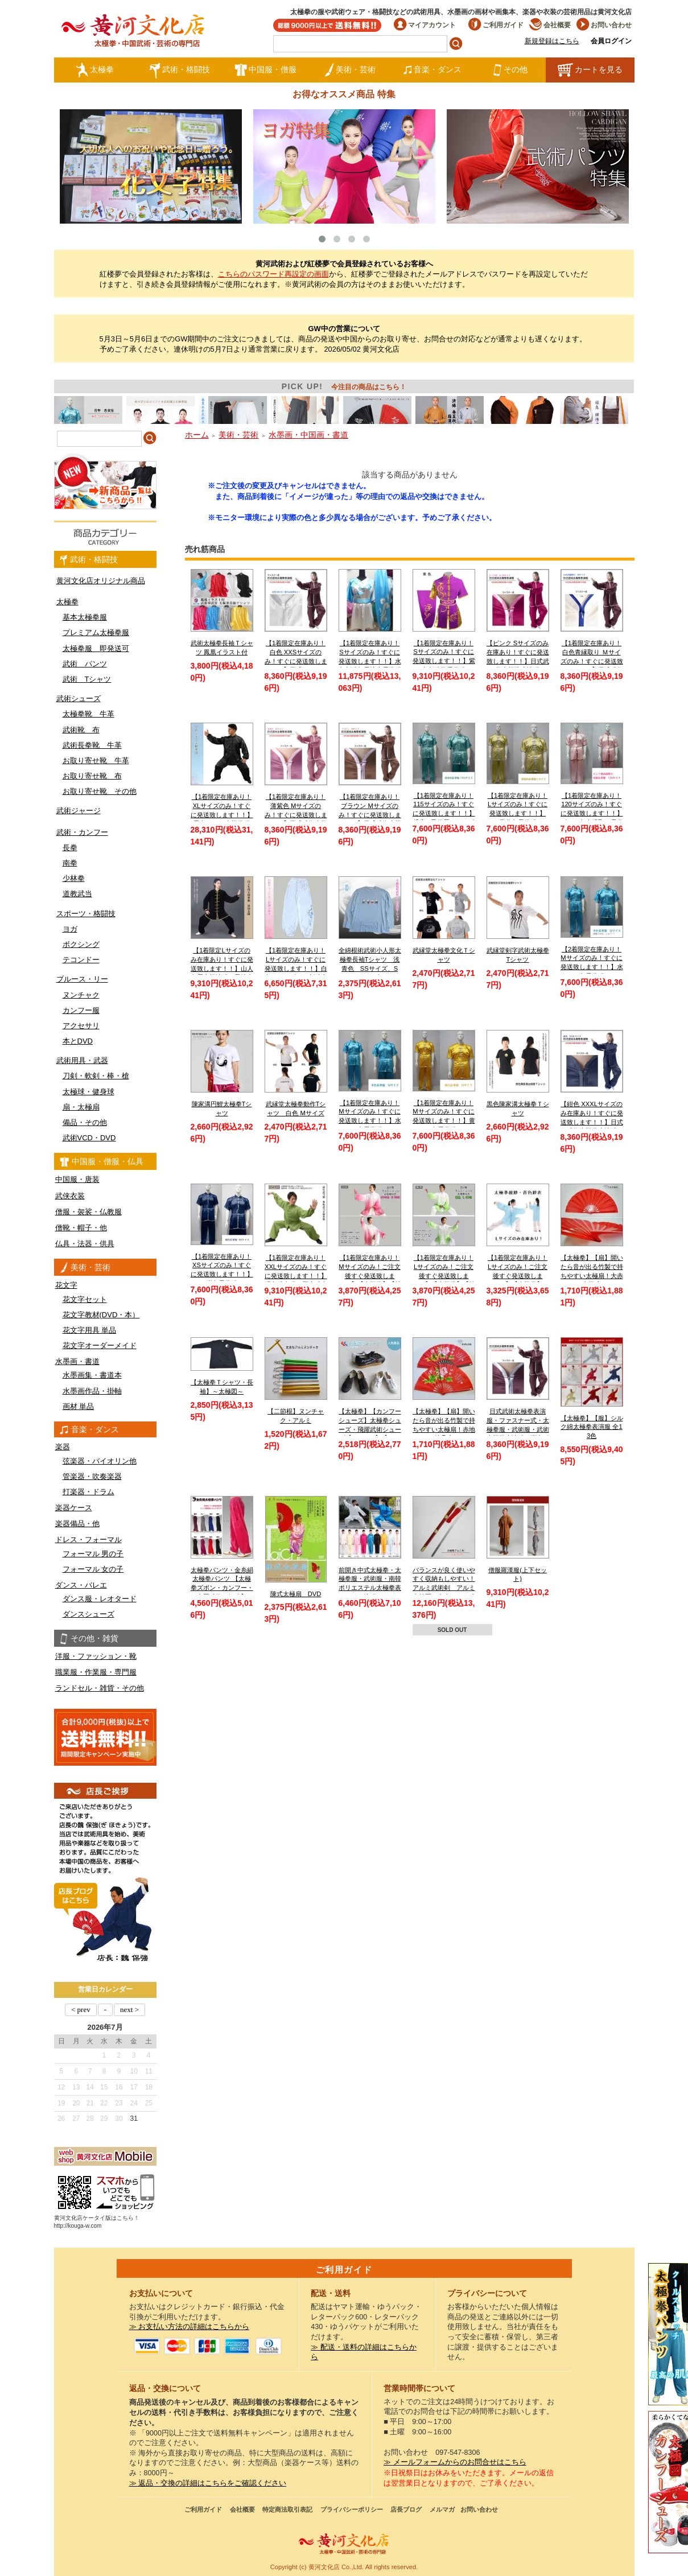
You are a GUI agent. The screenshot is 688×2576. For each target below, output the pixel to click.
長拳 (70, 847)
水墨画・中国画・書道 (308, 434)
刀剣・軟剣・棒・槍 (96, 1075)
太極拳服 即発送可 (96, 648)
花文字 (66, 1285)
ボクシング (81, 944)
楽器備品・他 (77, 1523)
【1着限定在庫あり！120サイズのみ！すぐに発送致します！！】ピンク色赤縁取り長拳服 (592, 813)
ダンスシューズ (88, 1614)
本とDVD (78, 1041)
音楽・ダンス (432, 70)
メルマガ (442, 2509)
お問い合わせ (604, 25)
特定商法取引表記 (287, 2509)
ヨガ (70, 929)
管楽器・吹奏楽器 (92, 1476)
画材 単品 (78, 1406)
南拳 (70, 863)
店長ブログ (406, 2509)
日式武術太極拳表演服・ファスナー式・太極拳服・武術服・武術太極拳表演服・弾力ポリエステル (518, 1429)
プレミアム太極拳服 (96, 632)
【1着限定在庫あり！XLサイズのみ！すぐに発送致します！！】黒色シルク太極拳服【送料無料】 (222, 814)
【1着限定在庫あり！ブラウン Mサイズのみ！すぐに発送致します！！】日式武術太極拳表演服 (370, 814)
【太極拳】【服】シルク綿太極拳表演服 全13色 (592, 1427)
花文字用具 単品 (90, 1330)
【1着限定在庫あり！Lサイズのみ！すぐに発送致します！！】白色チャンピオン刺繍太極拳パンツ (296, 968)
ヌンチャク (81, 995)
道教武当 (77, 893)
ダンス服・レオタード (100, 1598)
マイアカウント (425, 25)
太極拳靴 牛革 (88, 714)
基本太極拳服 (85, 617)
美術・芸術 (350, 70)
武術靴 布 (81, 730)
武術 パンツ (85, 664)
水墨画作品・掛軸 (92, 1391)
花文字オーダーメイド (100, 1345)
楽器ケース (73, 1507)
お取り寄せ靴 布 (92, 776)
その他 (510, 70)
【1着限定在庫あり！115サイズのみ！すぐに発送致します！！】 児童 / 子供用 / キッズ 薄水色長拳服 (444, 813)
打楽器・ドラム (88, 1491)
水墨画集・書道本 (92, 1375)
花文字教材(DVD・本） (101, 1314)
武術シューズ (78, 698)
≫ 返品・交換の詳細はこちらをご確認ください (208, 2483)
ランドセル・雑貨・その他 (99, 1688)
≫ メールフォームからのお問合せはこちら (455, 2462)
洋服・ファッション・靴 (96, 1656)
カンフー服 (81, 1010)
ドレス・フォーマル (88, 1539)
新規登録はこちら (552, 41)
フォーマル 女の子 (93, 1569)
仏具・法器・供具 (84, 1243)
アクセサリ (81, 1025)
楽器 (62, 1446)
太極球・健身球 (88, 1091)
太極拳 (95, 70)
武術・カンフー (82, 832)
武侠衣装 (70, 1196)
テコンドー (81, 959)
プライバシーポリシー (351, 2509)
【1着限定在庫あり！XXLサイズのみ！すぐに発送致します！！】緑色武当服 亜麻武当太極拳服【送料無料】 (296, 1275)
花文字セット (85, 1299)
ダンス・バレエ (81, 1585)
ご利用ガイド (496, 25)
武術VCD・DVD (89, 1138)
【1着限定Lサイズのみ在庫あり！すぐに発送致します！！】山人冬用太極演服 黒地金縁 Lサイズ (222, 968)
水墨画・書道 (77, 1361)
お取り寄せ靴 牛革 (96, 760)
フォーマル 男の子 (93, 1553)
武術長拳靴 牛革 (92, 745)
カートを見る (590, 70)
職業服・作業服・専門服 (96, 1672)
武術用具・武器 (82, 1060)
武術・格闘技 (179, 70)
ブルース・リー (82, 979)
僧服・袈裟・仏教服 (88, 1211)
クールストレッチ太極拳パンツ (668, 2334)
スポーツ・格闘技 (86, 913)
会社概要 (550, 25)
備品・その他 (85, 1122)
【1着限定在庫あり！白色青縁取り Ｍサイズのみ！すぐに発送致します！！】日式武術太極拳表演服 (592, 661)
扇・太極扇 (81, 1107)
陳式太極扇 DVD (296, 1593)
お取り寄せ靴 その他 (100, 791)
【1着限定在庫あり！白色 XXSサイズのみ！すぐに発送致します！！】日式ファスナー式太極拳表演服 (296, 661)
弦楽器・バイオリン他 (100, 1461)
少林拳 (74, 878)
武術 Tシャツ (87, 679)
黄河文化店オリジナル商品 (100, 580)
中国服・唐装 (77, 1179)
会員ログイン (611, 41)
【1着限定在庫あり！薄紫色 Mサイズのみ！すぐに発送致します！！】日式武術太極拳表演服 (296, 814)
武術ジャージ (78, 810)
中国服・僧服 (265, 70)
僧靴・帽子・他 (81, 1227)
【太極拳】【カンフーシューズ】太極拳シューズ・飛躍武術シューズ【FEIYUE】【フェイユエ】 (370, 1429)
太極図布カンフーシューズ (668, 2482)
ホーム (197, 434)
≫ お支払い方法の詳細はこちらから (189, 2327)
